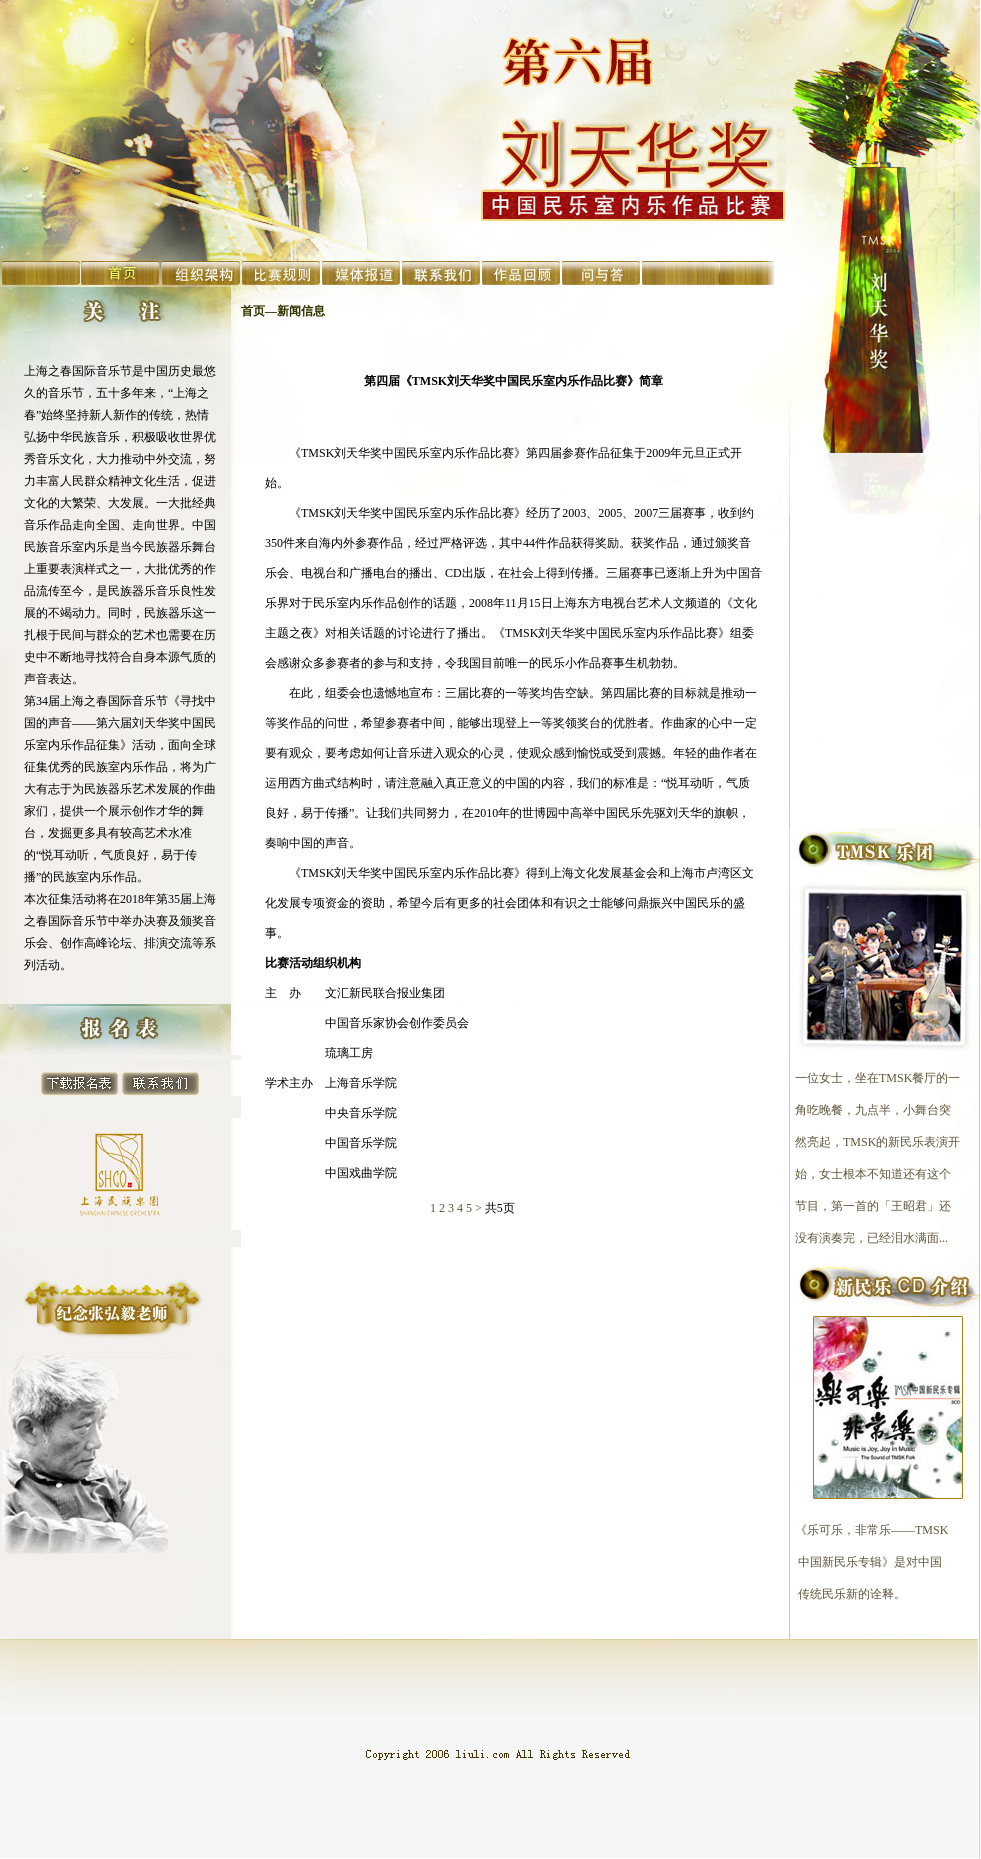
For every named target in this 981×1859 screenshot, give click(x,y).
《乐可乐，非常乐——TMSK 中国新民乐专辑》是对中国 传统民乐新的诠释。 (867, 1562)
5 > (474, 1208)
